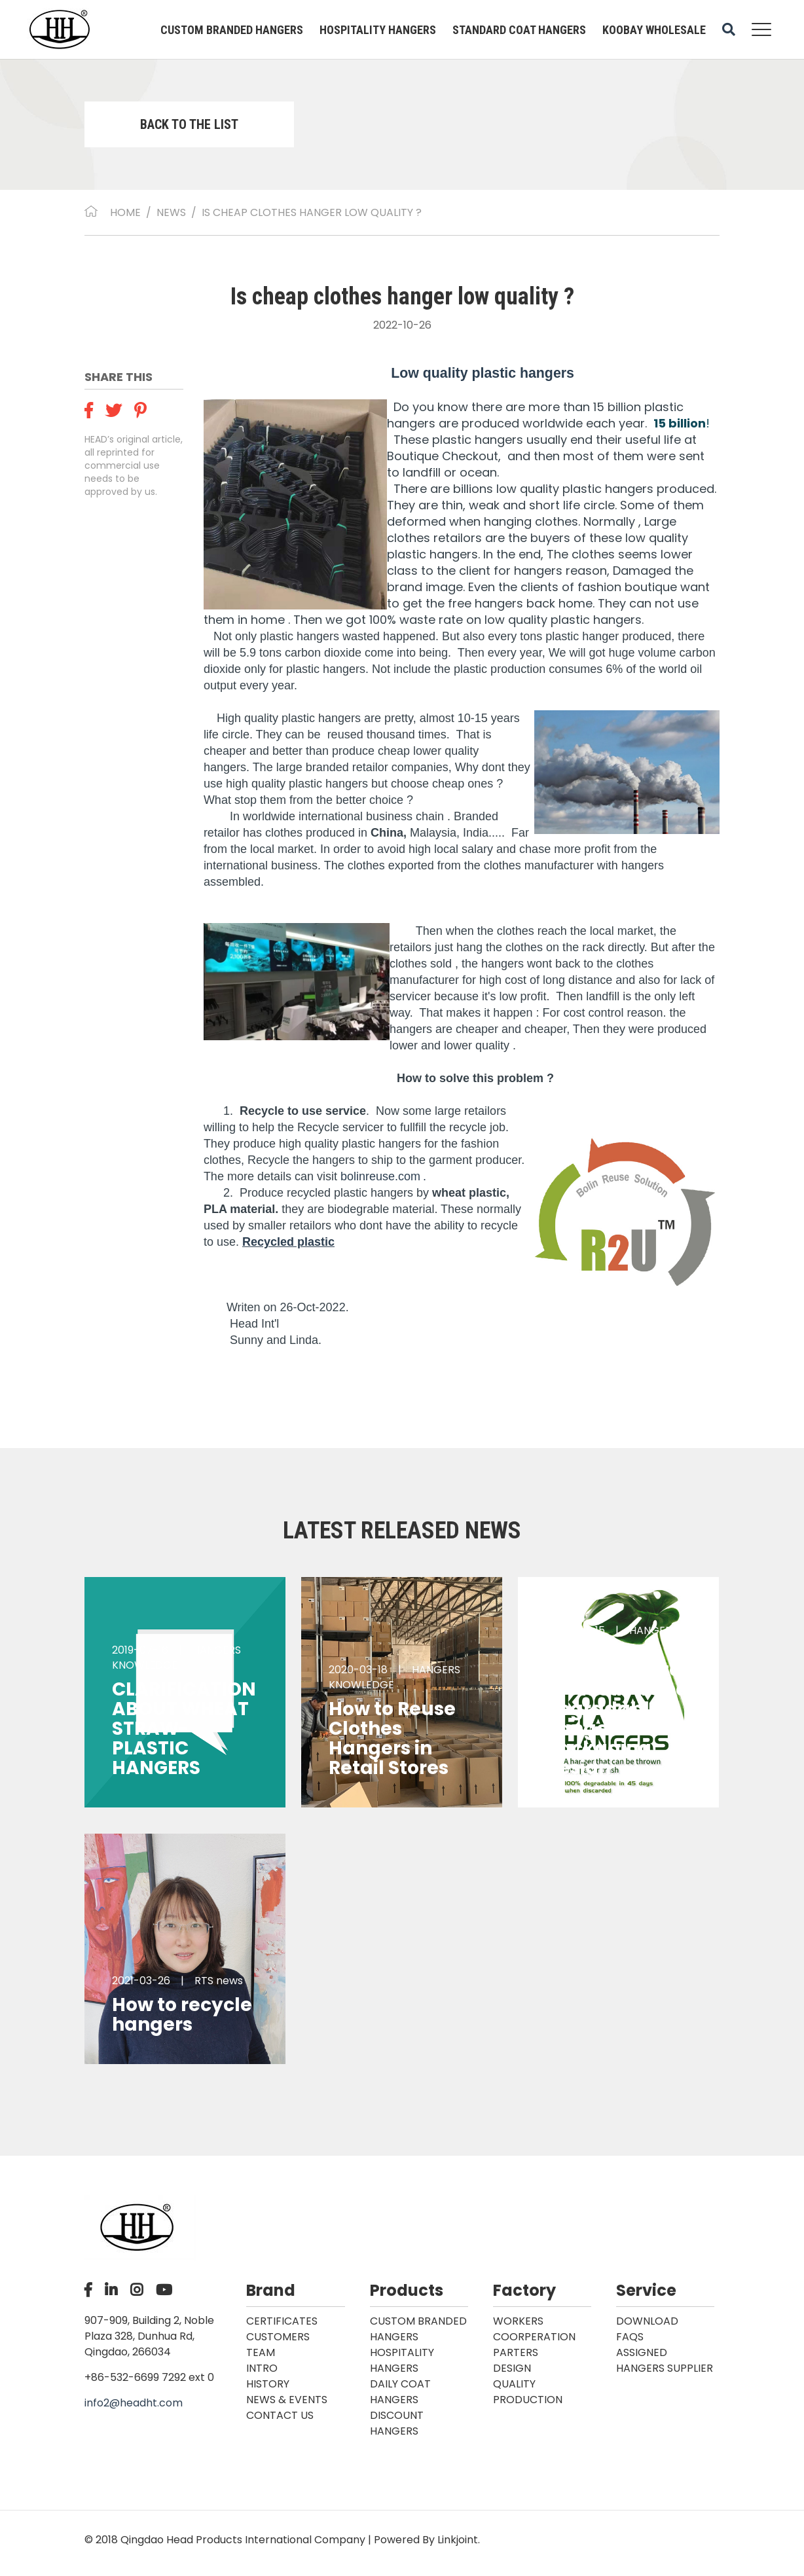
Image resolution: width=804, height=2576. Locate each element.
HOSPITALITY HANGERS (378, 30)
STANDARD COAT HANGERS (519, 30)
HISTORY (267, 2383)
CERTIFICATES (282, 2321)
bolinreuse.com (380, 1176)
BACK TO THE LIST (189, 124)
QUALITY (514, 2383)
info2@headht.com (133, 2402)
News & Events (286, 2399)
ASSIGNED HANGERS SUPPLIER (664, 2360)
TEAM (260, 2352)
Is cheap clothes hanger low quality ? (312, 212)
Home (125, 212)
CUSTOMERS (278, 2336)
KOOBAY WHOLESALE (654, 30)
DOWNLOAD (647, 2321)
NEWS (171, 212)
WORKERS (518, 2321)
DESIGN (512, 2368)
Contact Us (280, 2415)
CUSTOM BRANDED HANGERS (231, 30)
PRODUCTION (527, 2399)
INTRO (262, 2368)
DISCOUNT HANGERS (397, 2423)
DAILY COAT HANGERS (400, 2391)
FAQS (630, 2336)
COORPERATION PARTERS (534, 2344)
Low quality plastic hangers (482, 373)
